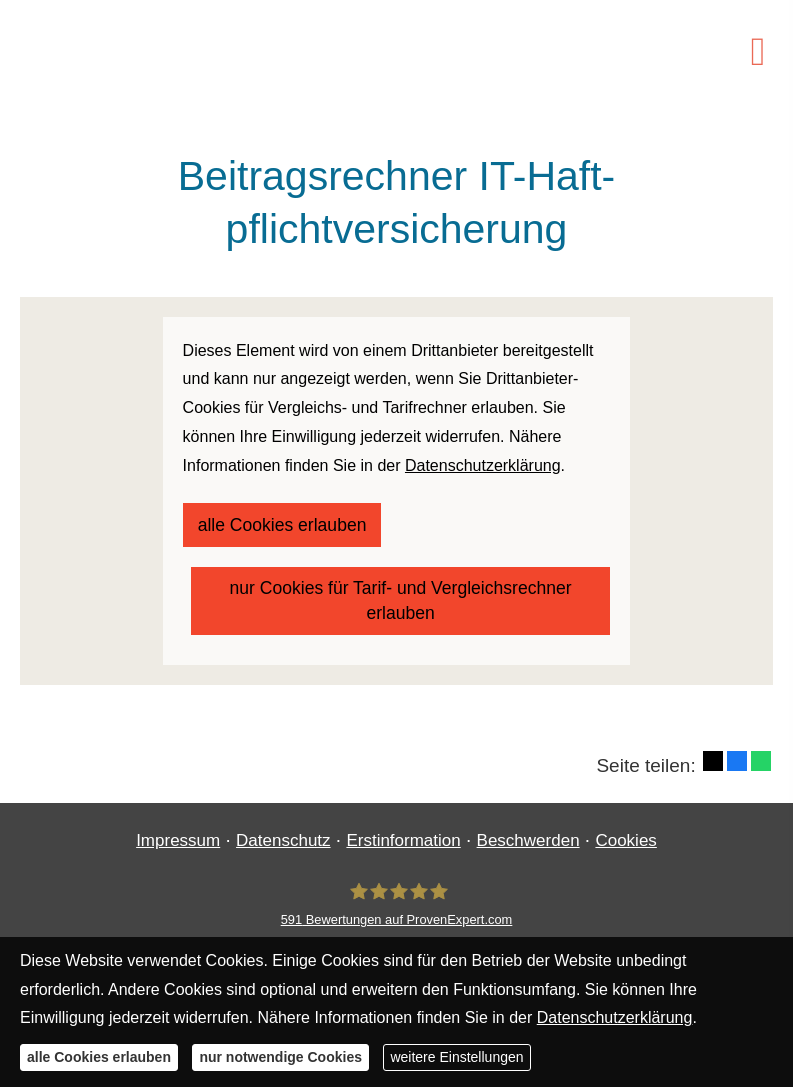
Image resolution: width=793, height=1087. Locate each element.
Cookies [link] (625, 822)
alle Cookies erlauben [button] (99, 1057)
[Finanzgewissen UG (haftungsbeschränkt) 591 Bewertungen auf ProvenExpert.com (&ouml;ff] (397, 887)
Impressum (178, 822)
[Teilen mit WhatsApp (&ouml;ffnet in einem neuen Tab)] (761, 743)
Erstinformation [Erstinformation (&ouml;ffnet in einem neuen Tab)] (403, 822)
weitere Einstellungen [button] (456, 1057)
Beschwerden (528, 822)
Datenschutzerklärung (615, 1017)
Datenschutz (283, 822)
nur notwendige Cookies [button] (280, 1057)
